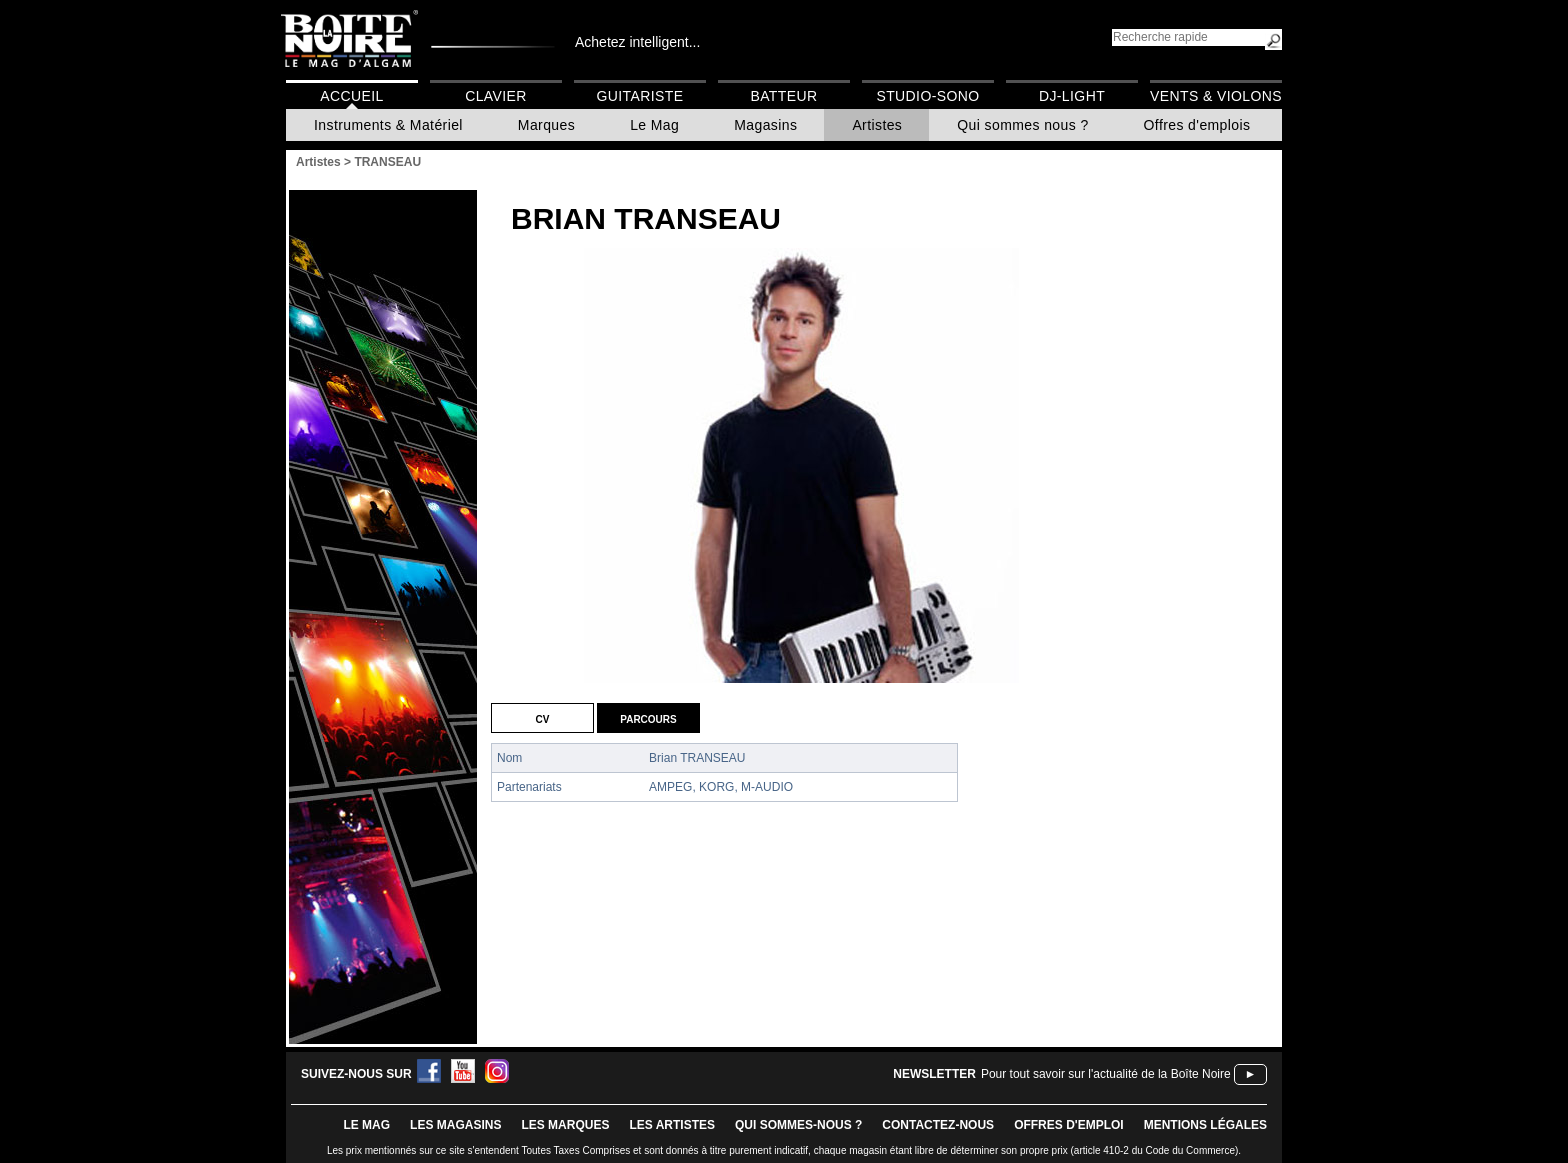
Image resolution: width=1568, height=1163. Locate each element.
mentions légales (1205, 1125)
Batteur (783, 96)
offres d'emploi (1069, 1125)
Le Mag (654, 125)
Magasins (765, 125)
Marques (546, 125)
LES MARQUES (565, 1125)
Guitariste (640, 96)
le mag (366, 1125)
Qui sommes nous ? (1022, 125)
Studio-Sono (927, 96)
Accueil (351, 96)
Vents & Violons (1216, 96)
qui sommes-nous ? (798, 1125)
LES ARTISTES (672, 1125)
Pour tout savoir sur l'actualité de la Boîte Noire (1106, 1074)
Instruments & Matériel (388, 125)
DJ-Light (1072, 96)
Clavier (496, 96)
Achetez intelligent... (637, 42)
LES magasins (455, 1125)
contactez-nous (938, 1125)
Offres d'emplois (1197, 125)
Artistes (877, 125)
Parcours (648, 718)
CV (543, 718)
